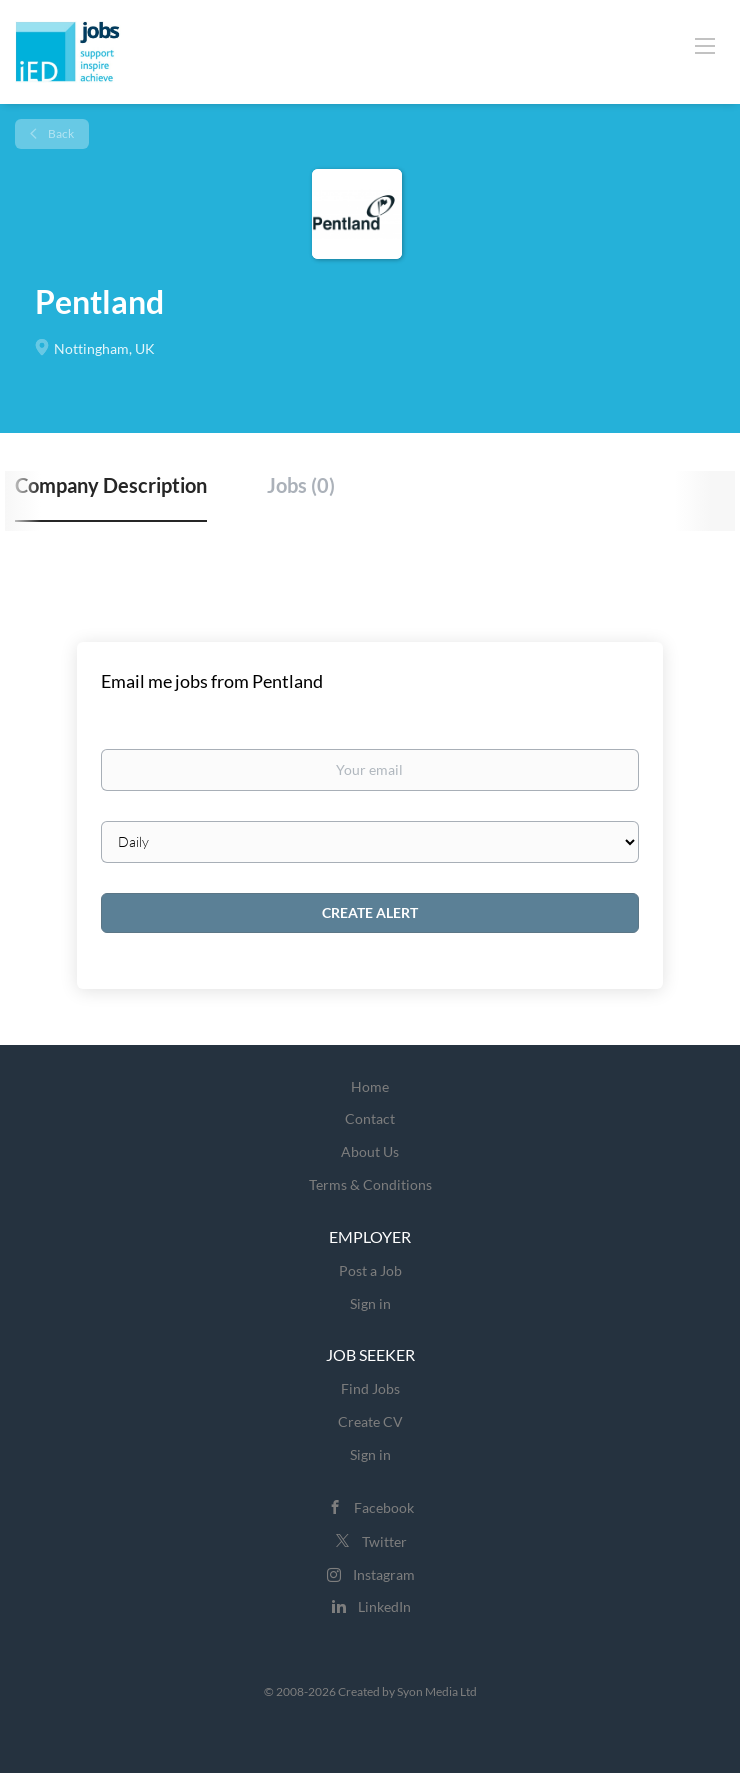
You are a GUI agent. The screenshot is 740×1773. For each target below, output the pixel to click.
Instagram (384, 1574)
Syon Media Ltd (437, 1691)
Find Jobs (370, 1388)
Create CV (370, 1421)
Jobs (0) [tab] (301, 485)
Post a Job (370, 1270)
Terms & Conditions (370, 1184)
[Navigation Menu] (705, 45)
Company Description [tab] (111, 485)
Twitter (384, 1541)
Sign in (370, 1303)
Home (370, 1086)
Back (60, 133)
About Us (370, 1151)
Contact (370, 1118)
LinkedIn (384, 1606)
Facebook (384, 1507)
